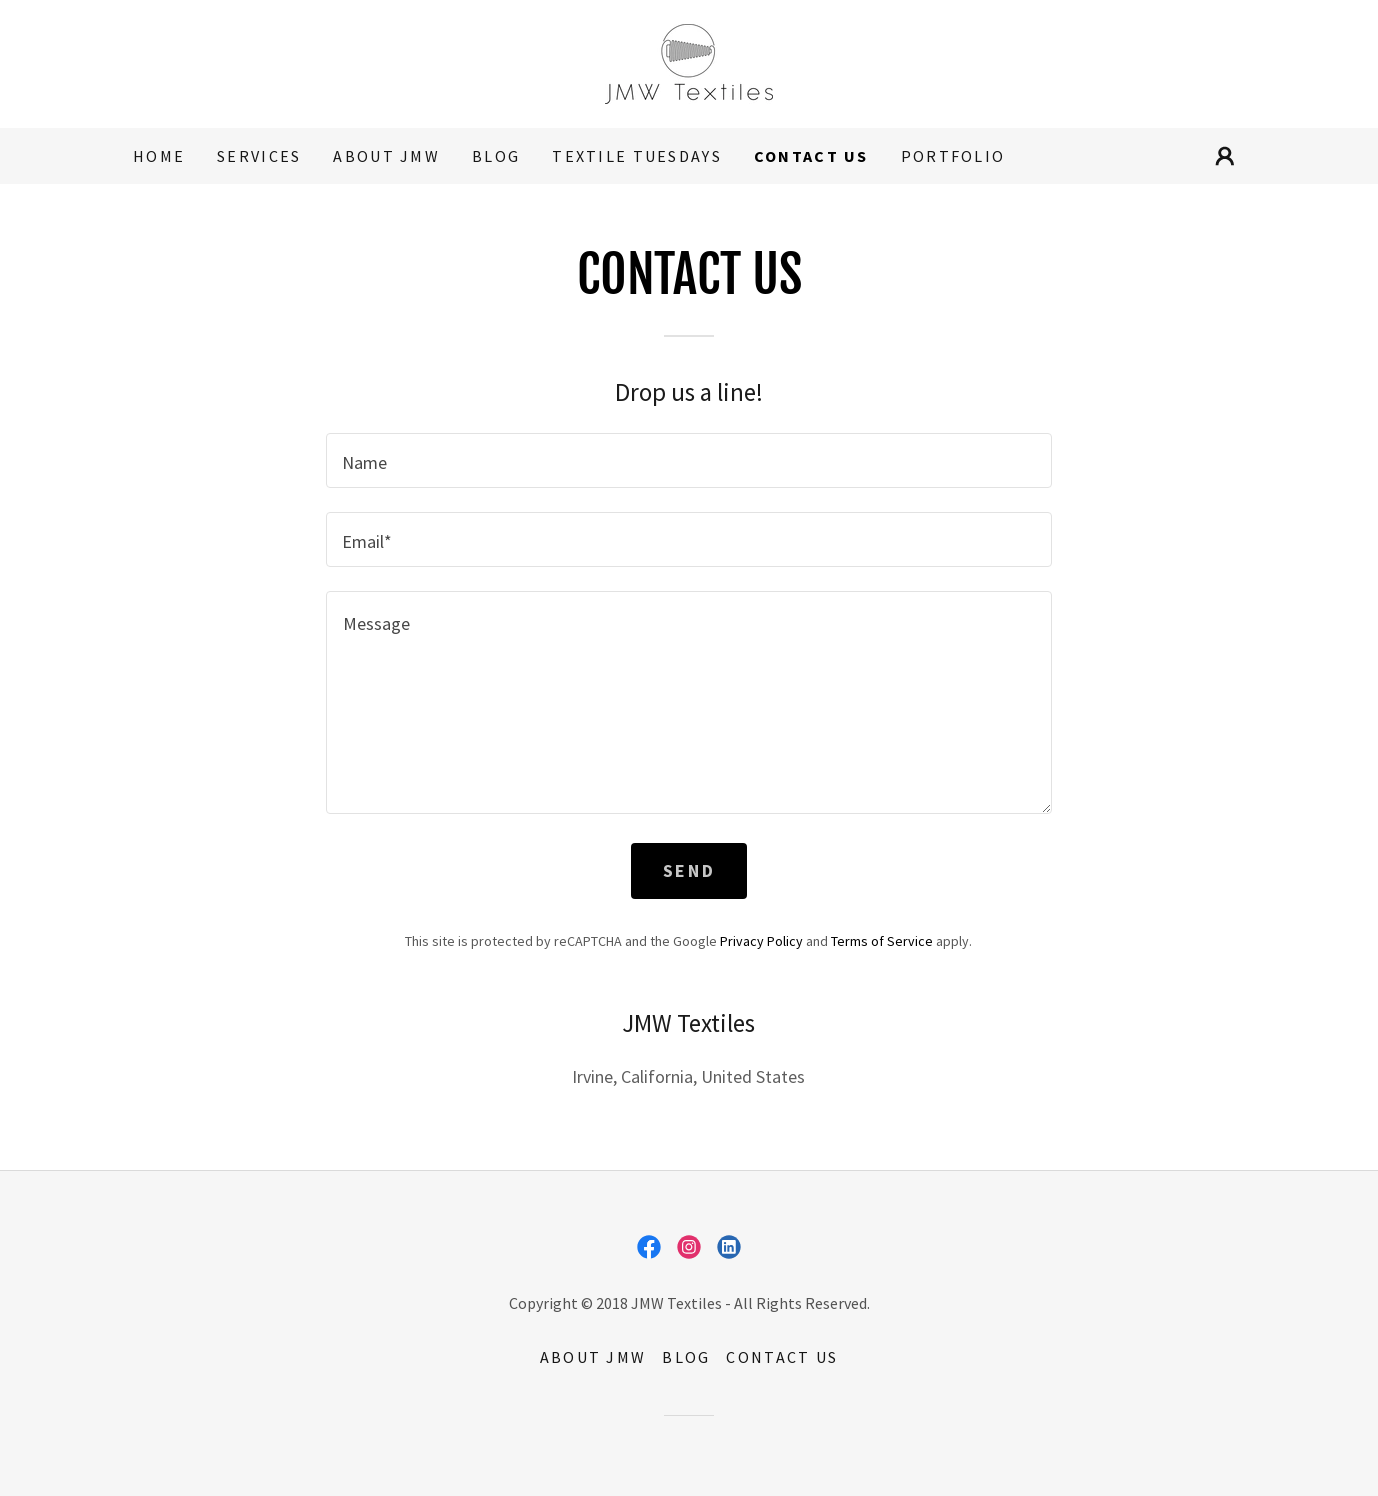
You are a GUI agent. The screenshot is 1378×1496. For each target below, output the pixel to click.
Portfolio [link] (953, 156)
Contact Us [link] (811, 156)
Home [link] (159, 156)
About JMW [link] (386, 156)
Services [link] (259, 156)
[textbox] (688, 460)
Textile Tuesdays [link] (637, 156)
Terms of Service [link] (882, 941)
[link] (689, 61)
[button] (1225, 156)
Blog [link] (496, 156)
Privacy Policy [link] (761, 941)
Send (689, 870)
